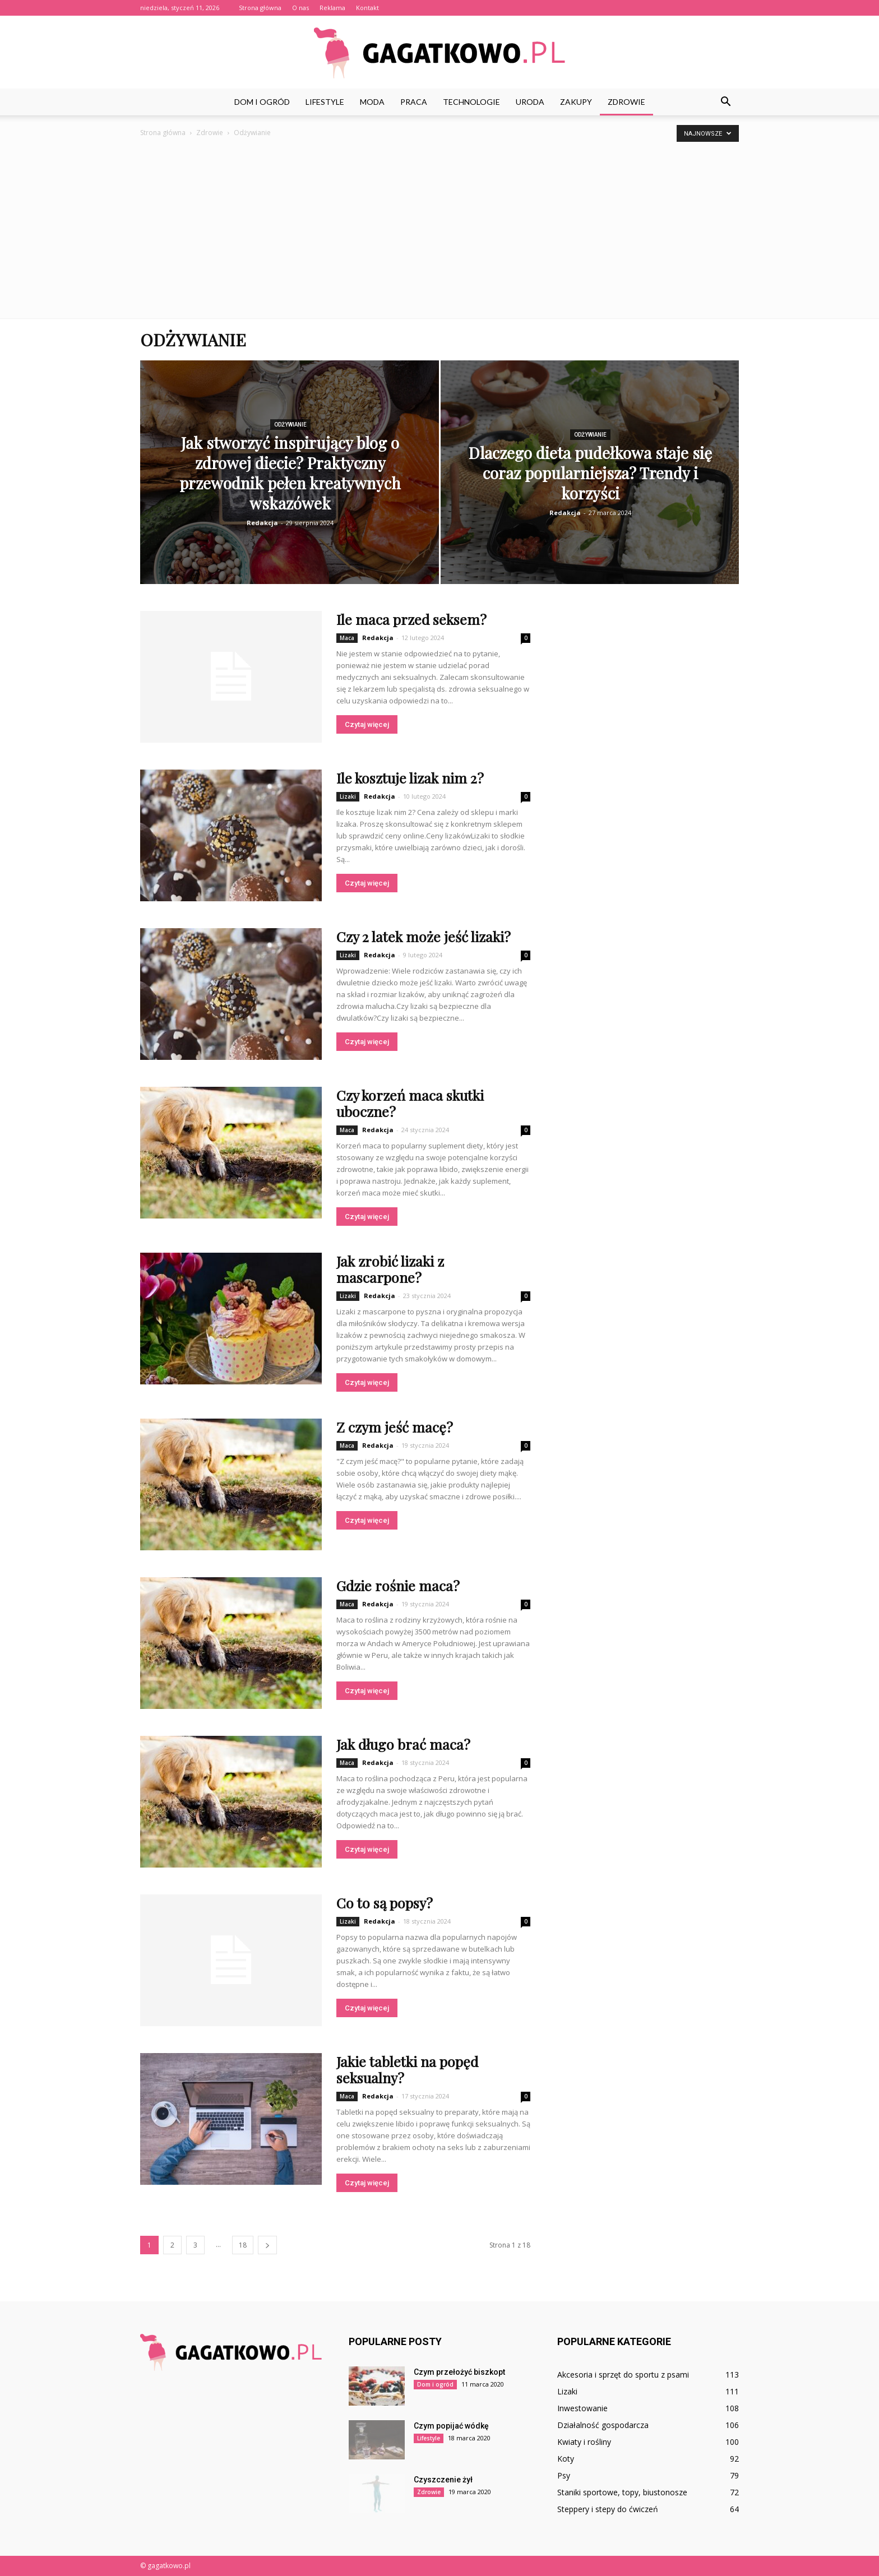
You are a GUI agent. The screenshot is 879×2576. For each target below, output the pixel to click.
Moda (372, 101)
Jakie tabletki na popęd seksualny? (407, 2069)
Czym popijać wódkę (451, 2425)
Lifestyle (325, 101)
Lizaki (348, 796)
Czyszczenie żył (443, 2479)
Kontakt (367, 7)
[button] (725, 102)
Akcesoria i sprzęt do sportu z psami (623, 2374)
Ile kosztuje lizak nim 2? (410, 777)
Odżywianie (290, 424)
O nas (300, 7)
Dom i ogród (262, 101)
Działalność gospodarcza (603, 2425)
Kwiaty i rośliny (584, 2441)
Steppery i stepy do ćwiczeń (607, 2509)
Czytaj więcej (367, 724)
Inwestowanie (582, 2408)
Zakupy (576, 101)
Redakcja (262, 522)
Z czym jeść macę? (394, 1426)
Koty (565, 2458)
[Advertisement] (439, 223)
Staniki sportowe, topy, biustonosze (622, 2492)
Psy (563, 2475)
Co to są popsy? (384, 1902)
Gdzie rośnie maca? (398, 1585)
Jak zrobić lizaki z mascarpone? (390, 1269)
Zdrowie (626, 101)
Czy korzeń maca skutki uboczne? (410, 1103)
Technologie (471, 101)
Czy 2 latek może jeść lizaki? (423, 936)
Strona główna (260, 7)
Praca (413, 101)
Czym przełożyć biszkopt (459, 2371)
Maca (347, 638)
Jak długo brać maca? (403, 1744)
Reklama (332, 7)
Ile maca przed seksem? (411, 619)
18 (243, 2245)
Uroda (530, 101)
